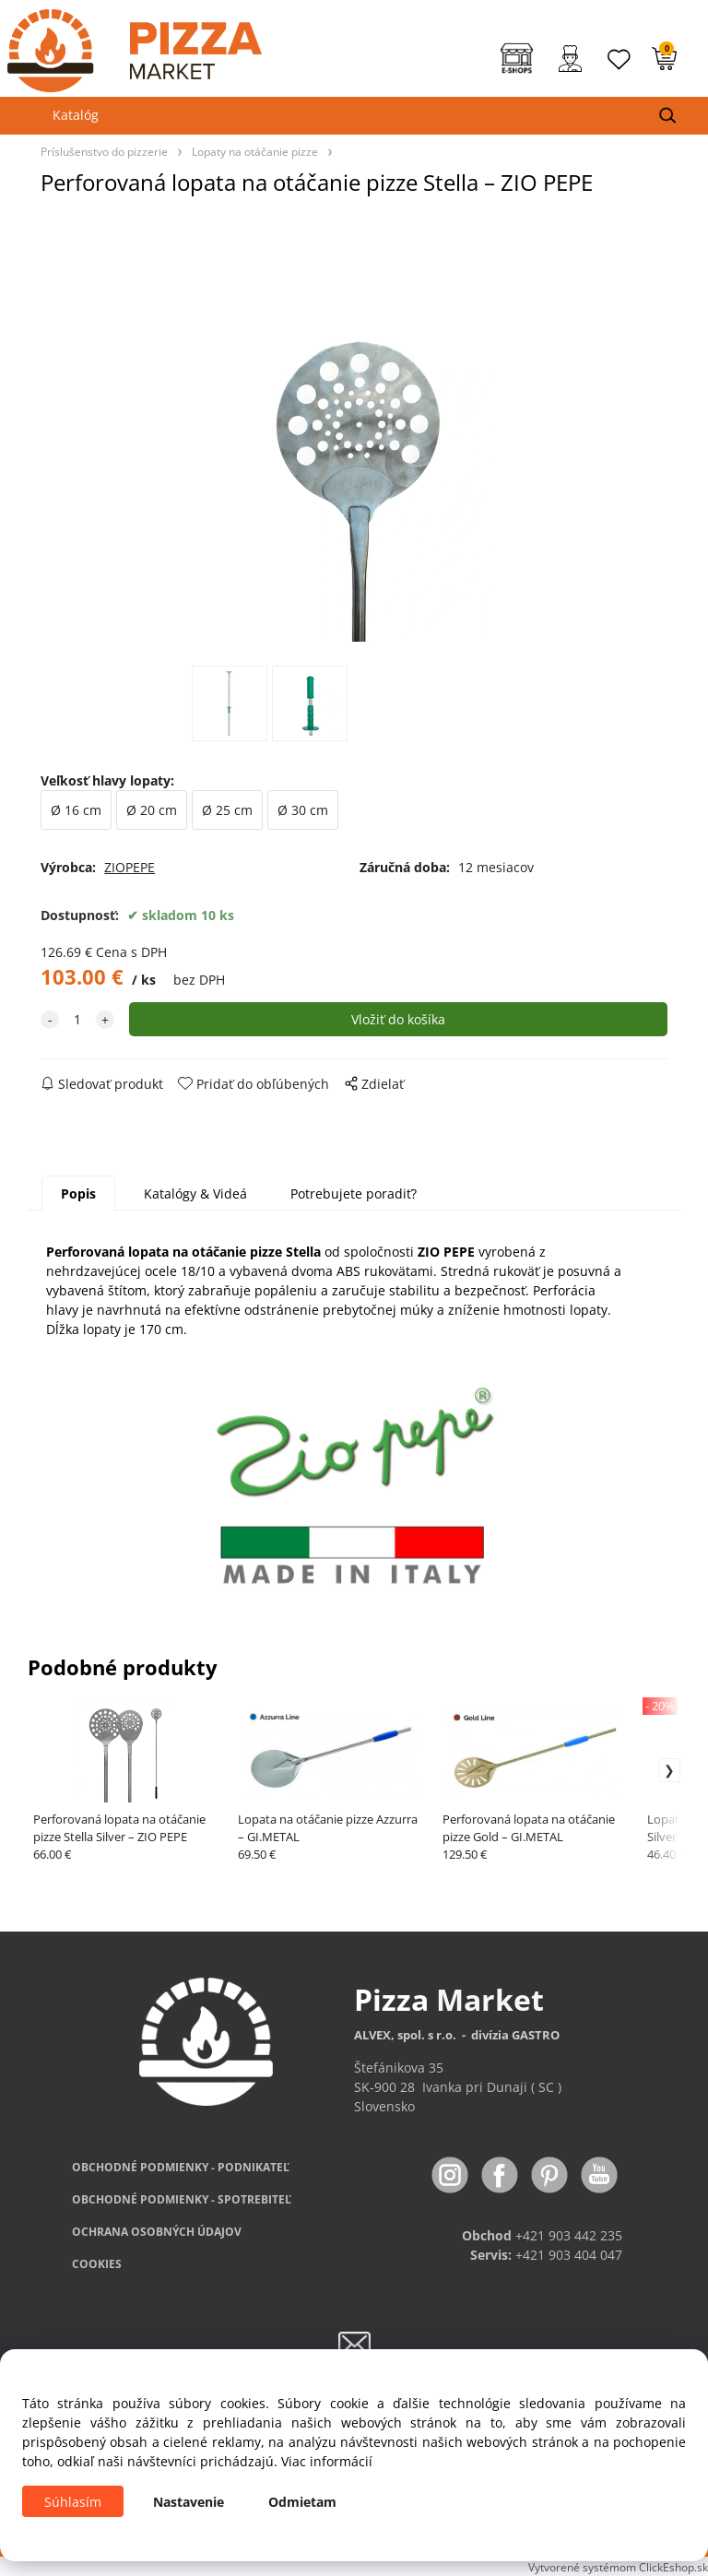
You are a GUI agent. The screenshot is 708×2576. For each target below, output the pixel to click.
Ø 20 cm (151, 810)
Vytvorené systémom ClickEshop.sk (618, 2566)
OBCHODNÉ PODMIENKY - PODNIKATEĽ (180, 2167)
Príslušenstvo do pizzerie (104, 151)
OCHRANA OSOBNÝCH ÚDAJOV (157, 2231)
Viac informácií (326, 2461)
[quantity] (77, 1019)
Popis (78, 1193)
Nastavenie (188, 2502)
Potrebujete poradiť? (353, 1193)
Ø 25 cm (227, 810)
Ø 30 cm (302, 810)
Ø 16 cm (76, 810)
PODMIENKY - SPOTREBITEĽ (181, 2199)
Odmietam (302, 2502)
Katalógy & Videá (195, 1193)
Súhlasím (72, 2502)
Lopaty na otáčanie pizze (255, 151)
